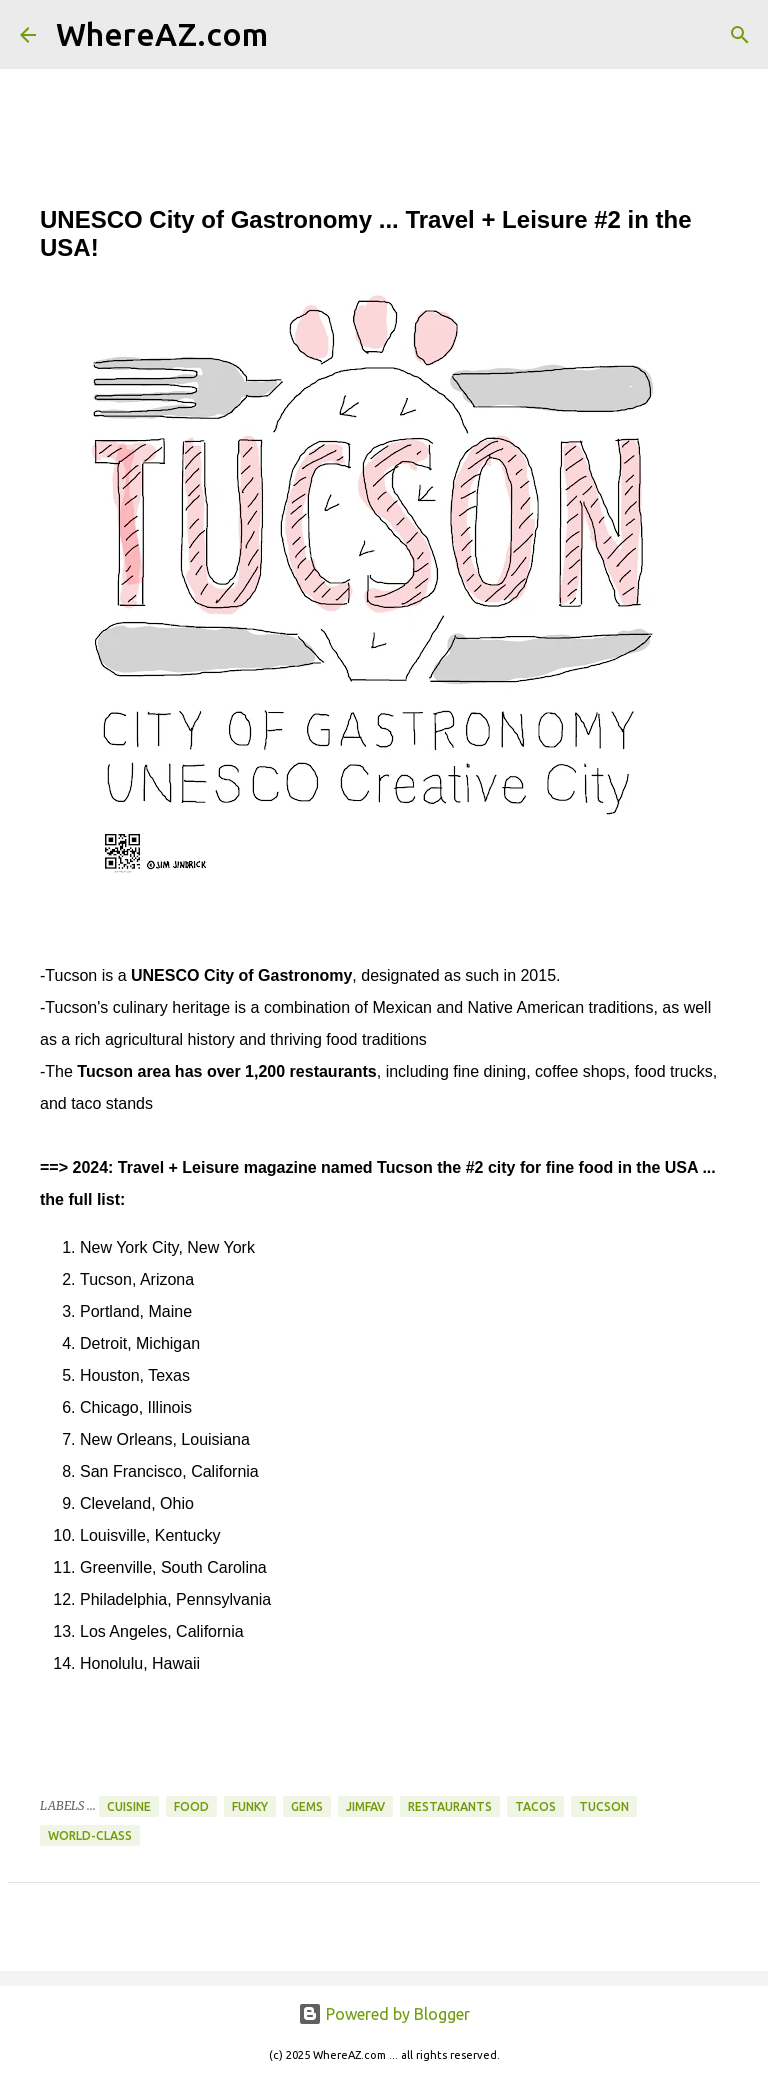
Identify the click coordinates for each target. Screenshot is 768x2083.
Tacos (535, 1806)
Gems (307, 1806)
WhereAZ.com (162, 34)
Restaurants (450, 1806)
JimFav (365, 1806)
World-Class (90, 1835)
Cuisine (129, 1806)
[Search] (296, 35)
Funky (250, 1806)
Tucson (604, 1806)
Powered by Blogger (384, 2014)
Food (191, 1806)
